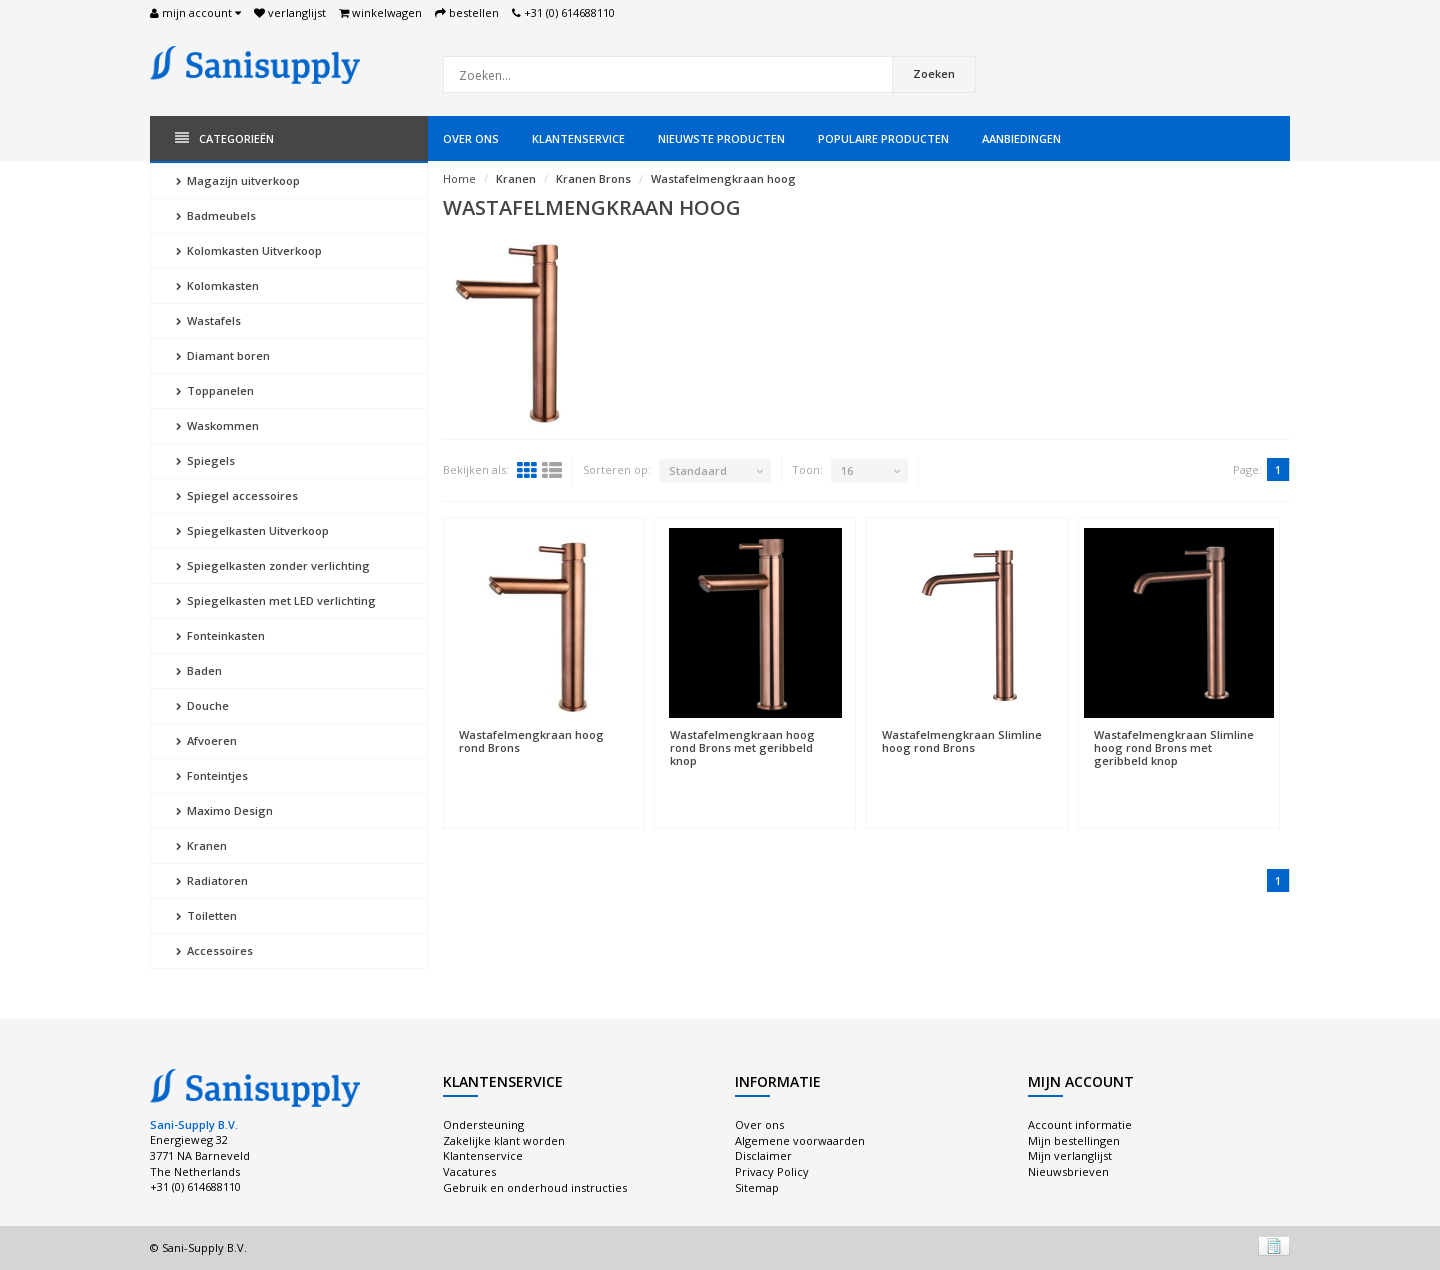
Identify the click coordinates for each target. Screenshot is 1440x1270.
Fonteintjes (212, 775)
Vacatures (469, 1171)
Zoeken (934, 73)
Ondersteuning (483, 1124)
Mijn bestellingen (1074, 1140)
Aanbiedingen (1021, 138)
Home (459, 178)
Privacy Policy (772, 1171)
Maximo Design (224, 810)
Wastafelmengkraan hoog (723, 178)
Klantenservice (578, 138)
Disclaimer (763, 1155)
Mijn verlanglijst (1070, 1155)
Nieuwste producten (721, 138)
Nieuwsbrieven (1068, 1171)
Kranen (201, 845)
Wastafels (208, 320)
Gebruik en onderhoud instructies (535, 1187)
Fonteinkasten (220, 635)
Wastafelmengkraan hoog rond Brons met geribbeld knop (742, 747)
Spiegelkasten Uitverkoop (252, 530)
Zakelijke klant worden (504, 1140)
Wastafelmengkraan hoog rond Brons (531, 741)
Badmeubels (216, 215)
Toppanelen (215, 390)
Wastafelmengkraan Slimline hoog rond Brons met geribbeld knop (1174, 747)
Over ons (471, 138)
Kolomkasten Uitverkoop (249, 250)
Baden (199, 670)
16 (847, 470)
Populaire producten (883, 138)
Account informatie (1080, 1124)
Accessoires (214, 950)
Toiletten (206, 915)
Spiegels (205, 460)
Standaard (698, 470)
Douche (202, 705)
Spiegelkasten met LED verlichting (276, 600)
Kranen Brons (593, 178)
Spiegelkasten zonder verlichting (273, 565)
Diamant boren (223, 355)
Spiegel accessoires (237, 495)
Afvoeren (206, 740)
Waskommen (217, 425)
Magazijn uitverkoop (238, 180)
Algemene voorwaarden (800, 1140)
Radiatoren (212, 880)
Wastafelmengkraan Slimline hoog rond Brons (962, 741)
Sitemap (757, 1187)
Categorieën (224, 138)
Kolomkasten (217, 285)
